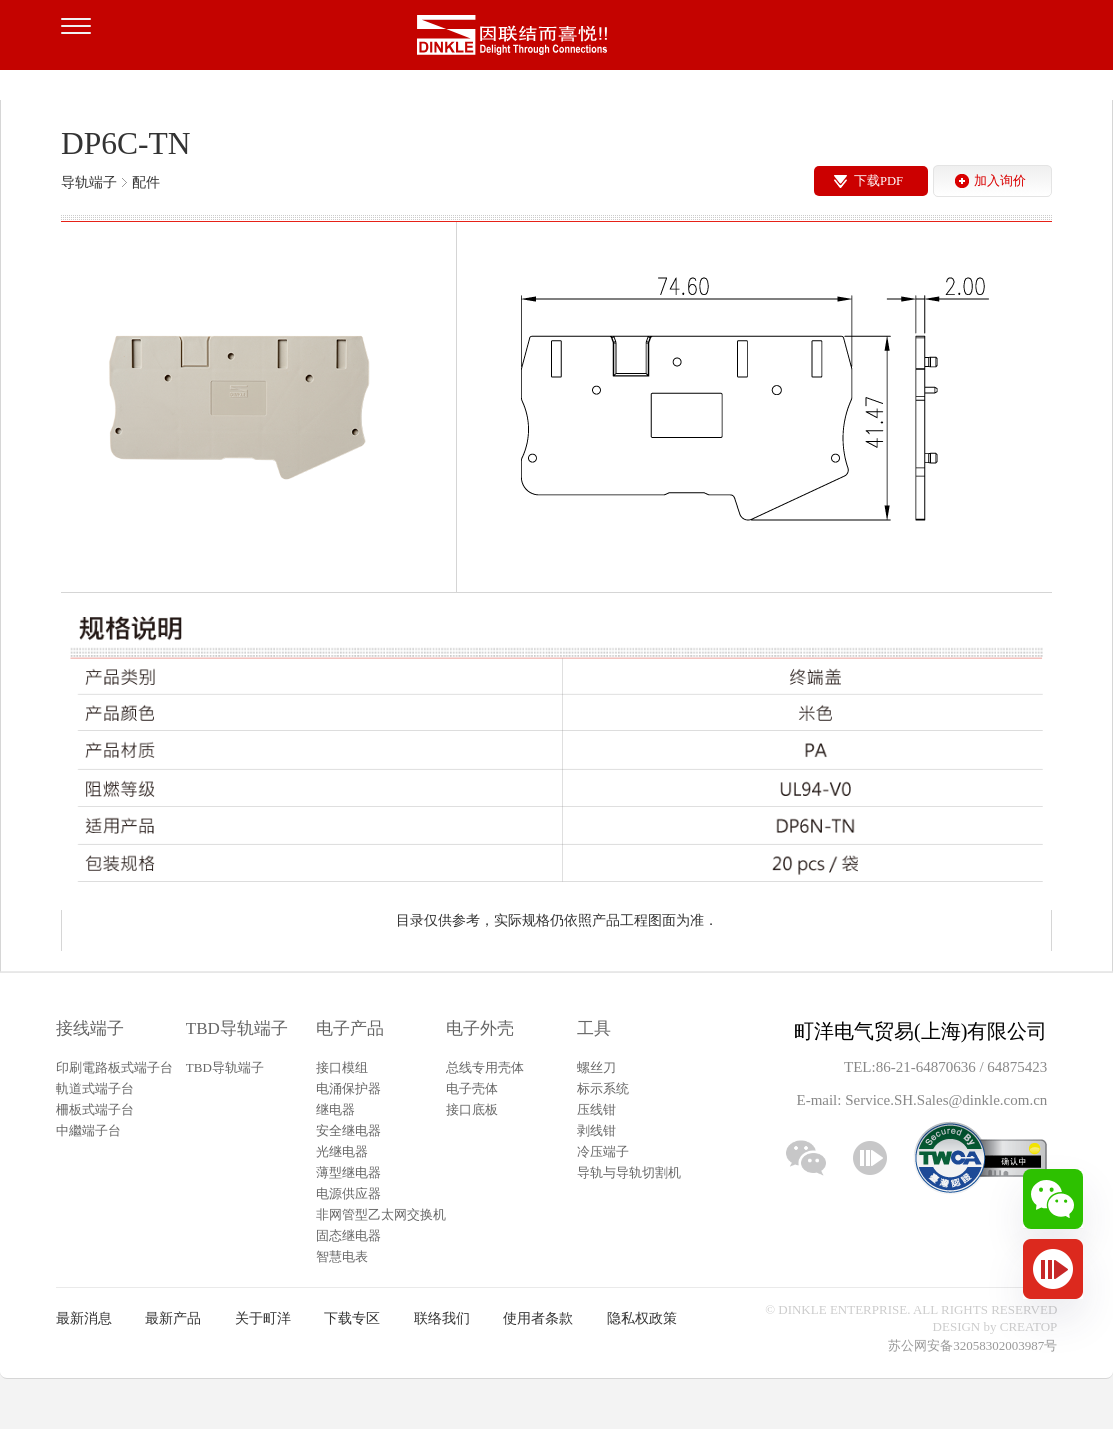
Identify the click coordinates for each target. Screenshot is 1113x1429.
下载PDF (878, 181)
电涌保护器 (348, 1088)
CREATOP (1029, 1326)
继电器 (335, 1109)
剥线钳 (596, 1130)
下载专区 (352, 1318)
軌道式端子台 (95, 1088)
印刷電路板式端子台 (114, 1067)
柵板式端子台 (95, 1109)
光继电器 (342, 1151)
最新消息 (84, 1318)
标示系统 (603, 1088)
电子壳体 (472, 1088)
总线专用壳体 (485, 1067)
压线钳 (596, 1109)
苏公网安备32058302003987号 (972, 1345)
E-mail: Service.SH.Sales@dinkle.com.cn (921, 1100)
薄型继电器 (348, 1172)
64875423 (1017, 1067)
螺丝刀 (596, 1067)
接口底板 (472, 1109)
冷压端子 (603, 1151)
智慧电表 (342, 1256)
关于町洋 (263, 1318)
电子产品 (350, 1028)
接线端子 (90, 1028)
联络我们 (442, 1318)
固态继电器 (348, 1235)
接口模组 (342, 1067)
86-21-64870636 (928, 1067)
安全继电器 (348, 1130)
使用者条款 (538, 1318)
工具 (594, 1028)
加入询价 (1000, 181)
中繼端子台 (88, 1130)
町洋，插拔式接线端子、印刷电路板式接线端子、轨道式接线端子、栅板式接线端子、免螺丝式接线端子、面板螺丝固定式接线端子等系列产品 (557, 40)
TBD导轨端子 (237, 1028)
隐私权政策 (642, 1318)
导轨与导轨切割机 (629, 1172)
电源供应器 (348, 1193)
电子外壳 (480, 1028)
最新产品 (173, 1318)
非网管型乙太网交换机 (381, 1214)
